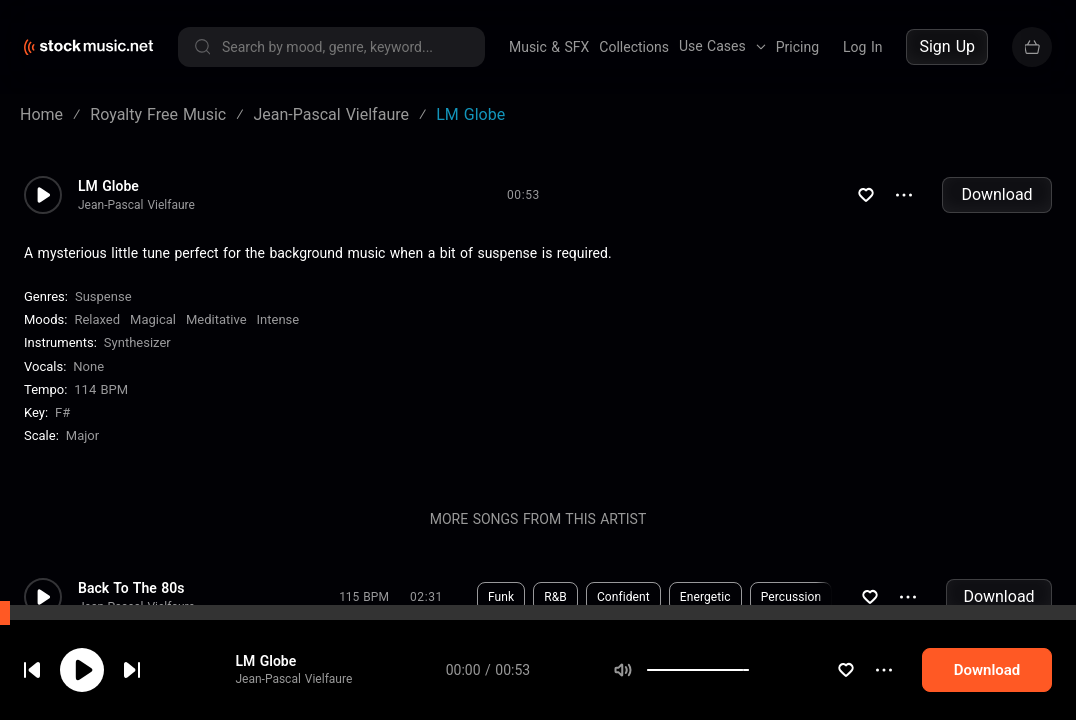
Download (996, 194)
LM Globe (265, 661)
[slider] (749, 670)
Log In (862, 47)
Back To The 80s (131, 588)
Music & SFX (549, 47)
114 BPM (101, 389)
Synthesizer (137, 342)
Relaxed (97, 319)
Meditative (216, 319)
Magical (153, 319)
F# (62, 412)
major (82, 435)
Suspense (103, 296)
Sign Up (947, 46)
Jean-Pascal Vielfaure (293, 679)
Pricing (797, 47)
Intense (278, 319)
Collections (634, 47)
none (88, 366)
